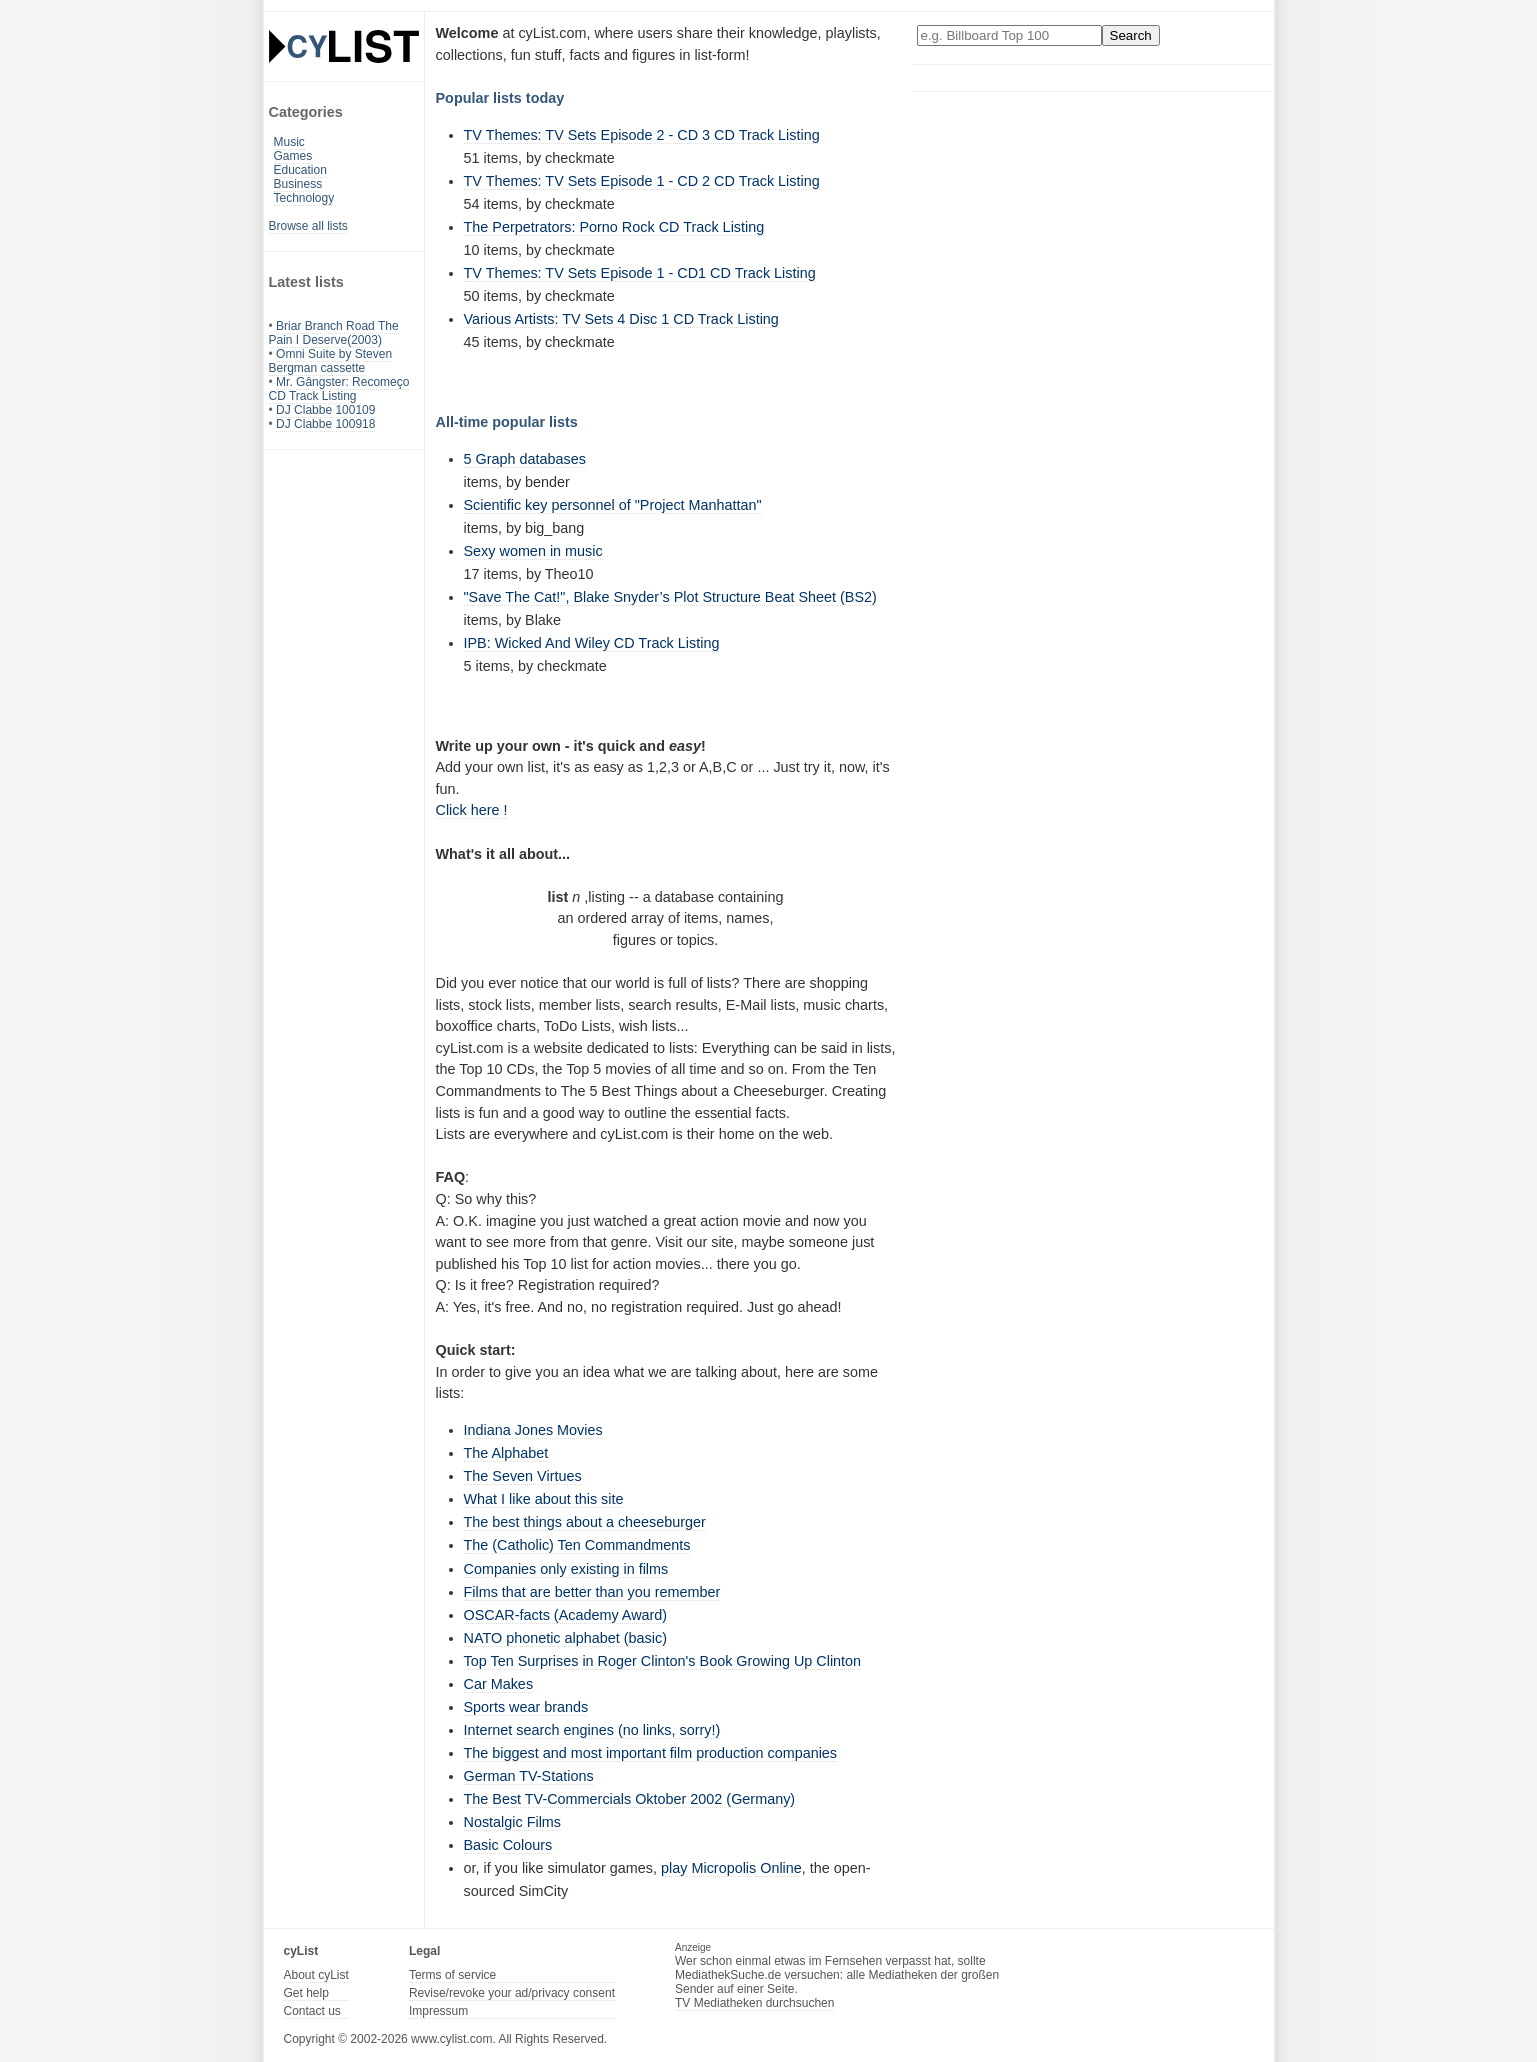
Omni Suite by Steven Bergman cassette (331, 361)
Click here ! (472, 810)
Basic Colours (508, 1845)
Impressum (438, 2011)
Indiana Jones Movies (533, 1430)
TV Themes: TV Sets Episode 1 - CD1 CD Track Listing (640, 273)
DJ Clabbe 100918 (325, 424)
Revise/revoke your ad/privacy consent (512, 1993)
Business (298, 184)
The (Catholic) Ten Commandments (577, 1545)
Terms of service (452, 1975)
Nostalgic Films (513, 1822)
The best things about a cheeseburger (585, 1522)
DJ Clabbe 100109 (325, 410)
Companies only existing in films (566, 1569)
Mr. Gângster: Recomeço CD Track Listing (339, 389)
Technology (304, 198)
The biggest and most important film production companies (651, 1753)
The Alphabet (506, 1453)
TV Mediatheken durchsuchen (754, 2003)
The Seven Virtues (523, 1476)
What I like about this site (544, 1499)
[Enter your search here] (1009, 35)
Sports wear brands (526, 1707)
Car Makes (499, 1684)
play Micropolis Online (731, 1868)
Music (289, 142)
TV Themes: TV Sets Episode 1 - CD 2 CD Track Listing (642, 181)
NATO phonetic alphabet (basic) (565, 1638)
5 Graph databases (525, 459)
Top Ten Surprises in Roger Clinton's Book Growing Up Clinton (663, 1661)
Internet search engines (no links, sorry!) (592, 1730)
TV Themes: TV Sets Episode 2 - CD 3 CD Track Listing (642, 135)
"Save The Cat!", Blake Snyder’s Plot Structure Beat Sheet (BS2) (670, 597)
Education (300, 170)
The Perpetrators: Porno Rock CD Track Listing (614, 227)
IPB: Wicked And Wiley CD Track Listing (592, 643)
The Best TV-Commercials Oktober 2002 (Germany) (630, 1799)
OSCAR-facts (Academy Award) (566, 1615)
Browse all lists (308, 226)
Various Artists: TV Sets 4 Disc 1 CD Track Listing (621, 319)
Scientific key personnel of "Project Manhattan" (613, 505)
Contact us (312, 2011)
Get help (306, 1993)
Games (293, 156)
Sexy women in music (533, 551)
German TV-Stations (529, 1776)
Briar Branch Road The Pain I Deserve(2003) (334, 333)
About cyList (316, 1975)
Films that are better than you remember (592, 1592)
